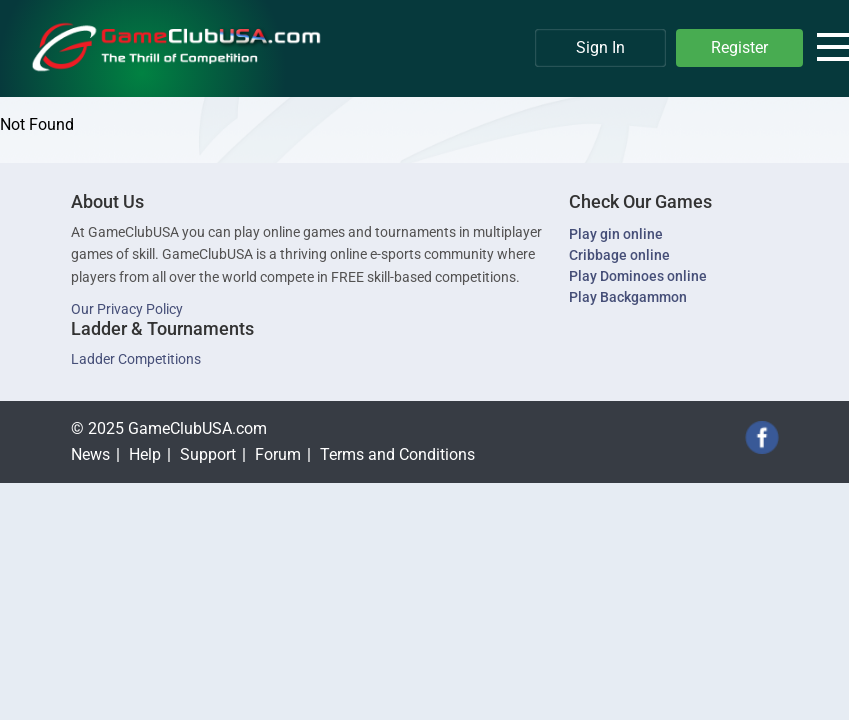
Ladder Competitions (136, 359)
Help (145, 454)
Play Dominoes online (638, 276)
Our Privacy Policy (127, 309)
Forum (278, 454)
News (90, 454)
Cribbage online (619, 255)
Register (739, 47)
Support (208, 454)
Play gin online (616, 234)
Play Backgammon (628, 297)
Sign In (600, 47)
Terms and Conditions (397, 454)
